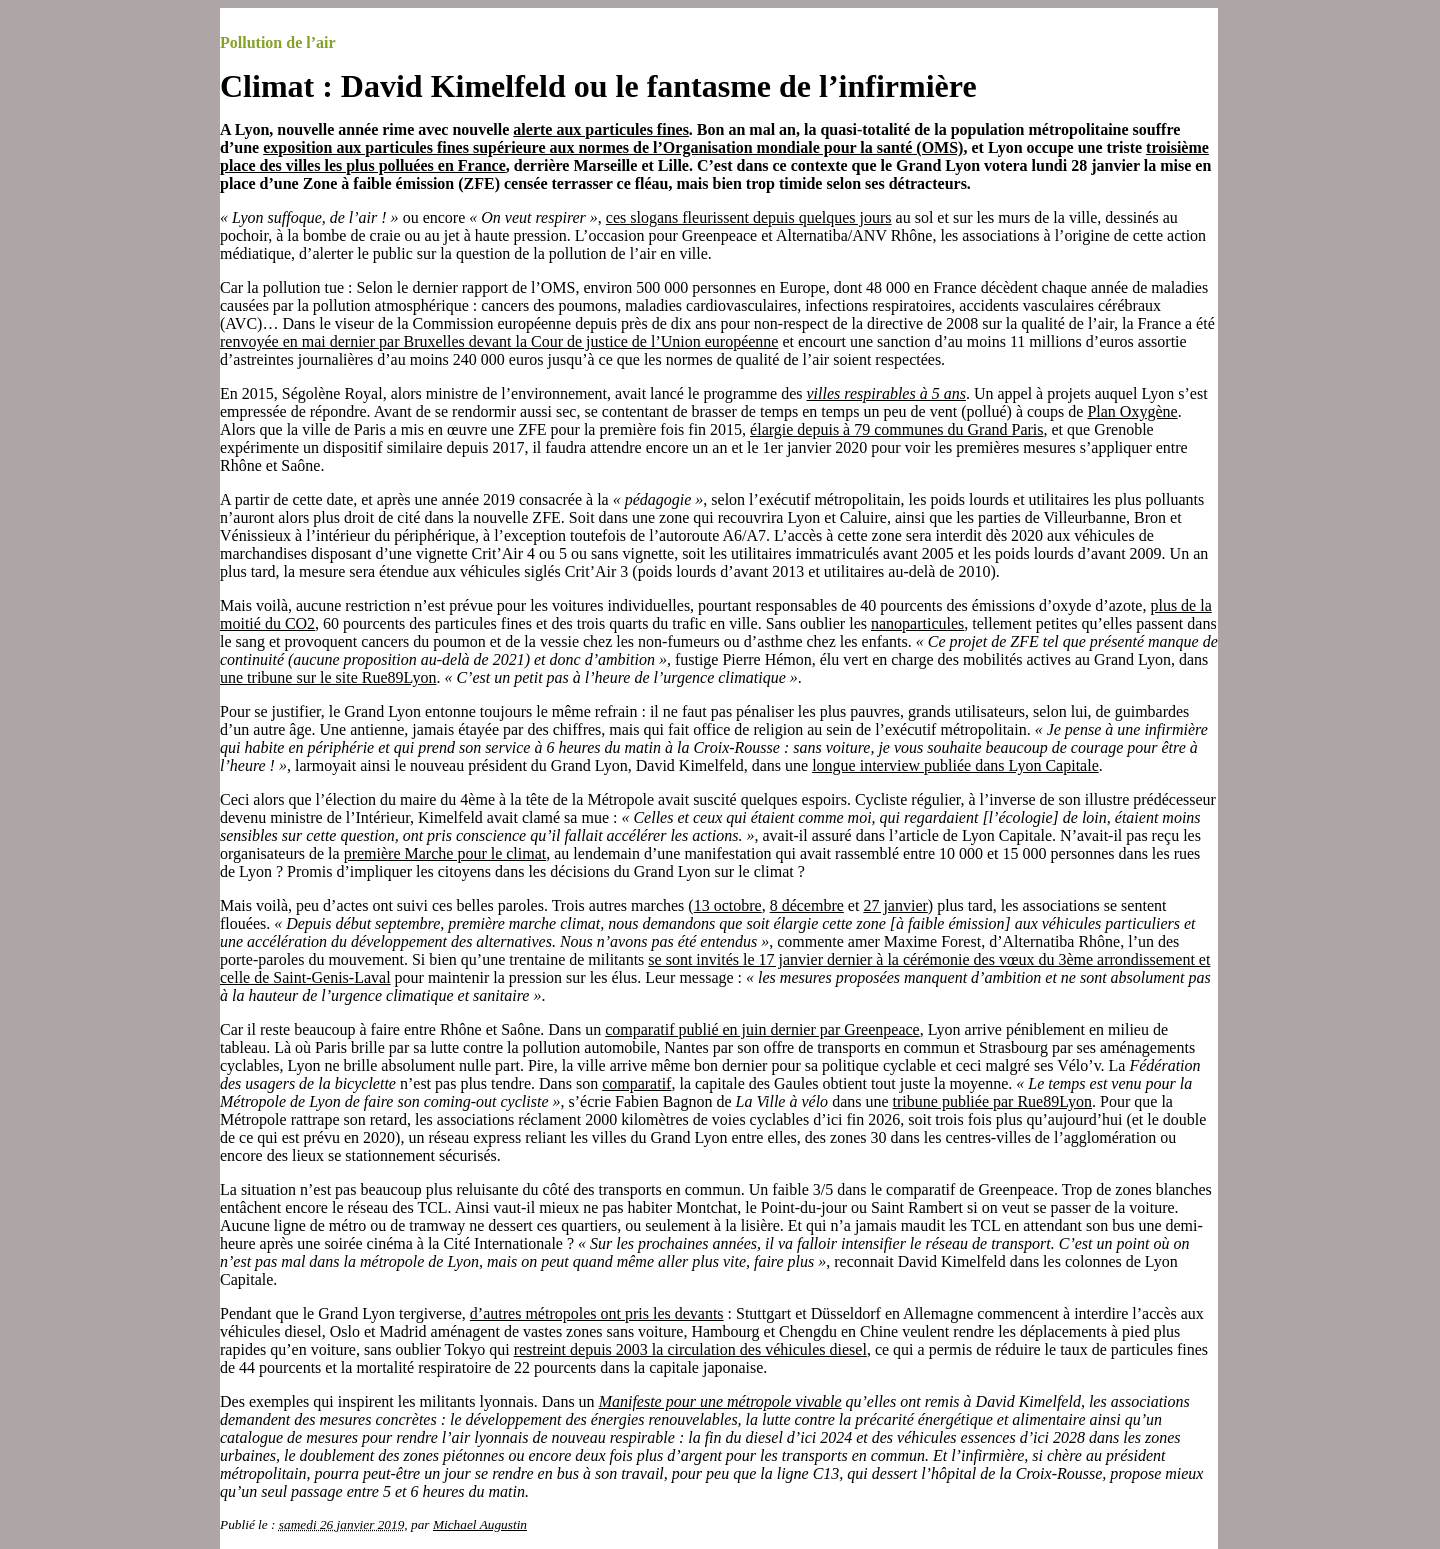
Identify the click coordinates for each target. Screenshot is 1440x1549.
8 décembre (807, 905)
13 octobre (728, 905)
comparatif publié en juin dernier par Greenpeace (762, 1029)
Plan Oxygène (1132, 411)
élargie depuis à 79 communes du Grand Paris (896, 429)
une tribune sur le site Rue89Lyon (328, 677)
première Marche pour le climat (445, 853)
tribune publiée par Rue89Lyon (993, 1101)
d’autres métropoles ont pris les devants (597, 1313)
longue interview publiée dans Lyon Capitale (955, 765)
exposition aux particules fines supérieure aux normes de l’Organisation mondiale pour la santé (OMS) (613, 147)
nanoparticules (917, 623)
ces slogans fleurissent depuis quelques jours (749, 217)
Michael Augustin (480, 1524)
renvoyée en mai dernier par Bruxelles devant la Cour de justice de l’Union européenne (499, 341)
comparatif (636, 1083)
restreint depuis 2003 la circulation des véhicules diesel (690, 1349)
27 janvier (895, 905)
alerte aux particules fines (601, 129)
